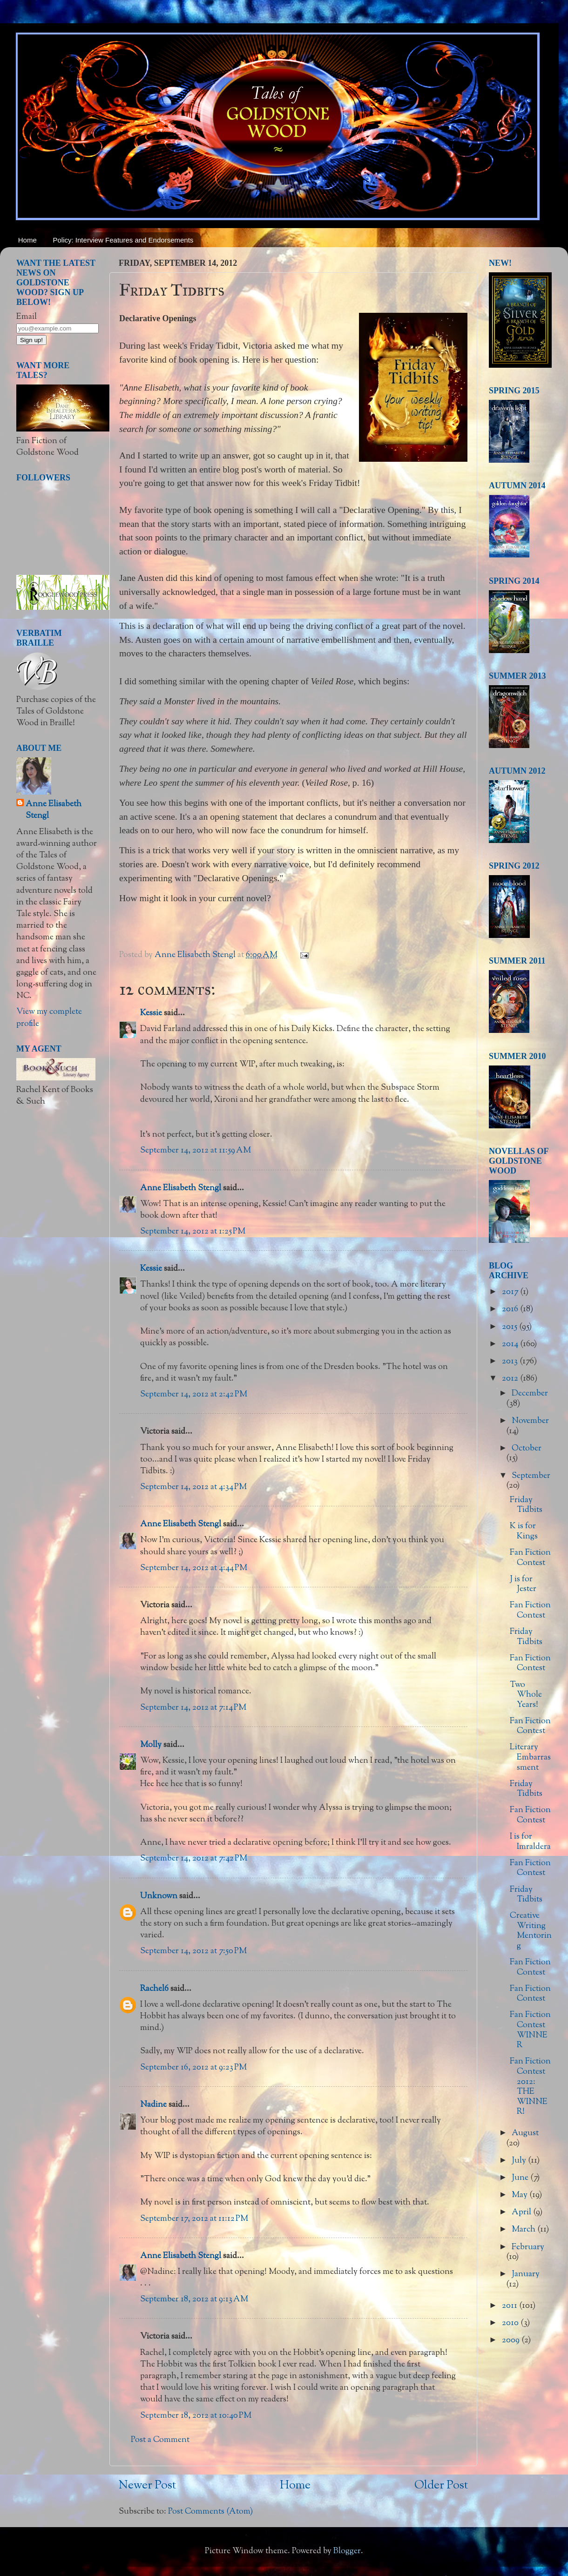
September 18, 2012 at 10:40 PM (195, 2416)
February (528, 2247)
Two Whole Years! (526, 1695)
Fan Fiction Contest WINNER (530, 2030)
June (521, 2178)
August (525, 2133)
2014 (511, 1344)
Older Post (441, 2485)
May (520, 2195)
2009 (511, 2340)
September (531, 1476)
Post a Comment (160, 2440)
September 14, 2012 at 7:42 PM (193, 1859)
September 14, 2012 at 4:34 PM (193, 1487)
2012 (511, 1379)
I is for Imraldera (530, 1842)
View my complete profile (49, 1018)
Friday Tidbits (526, 1505)
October (526, 1449)
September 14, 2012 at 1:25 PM (192, 1232)
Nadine (153, 2105)
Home (27, 240)
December (530, 1394)
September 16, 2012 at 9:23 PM (193, 2068)
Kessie (151, 1013)
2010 (511, 2323)
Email (26, 317)
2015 (510, 1327)
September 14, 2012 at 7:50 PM (193, 1951)
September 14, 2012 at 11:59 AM (195, 1151)
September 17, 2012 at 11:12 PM (194, 2219)
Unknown (158, 1896)
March (524, 2230)
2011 (510, 2306)
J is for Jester (523, 1584)
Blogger (347, 2551)
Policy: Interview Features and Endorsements (123, 240)
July (520, 2161)
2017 (511, 1292)
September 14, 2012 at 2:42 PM (193, 1395)
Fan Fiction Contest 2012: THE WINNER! (530, 2087)
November (530, 1421)
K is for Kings (524, 1531)
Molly (151, 1745)
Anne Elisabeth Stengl (180, 1188)
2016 (511, 1309)
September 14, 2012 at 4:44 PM (193, 1568)
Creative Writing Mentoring (531, 1931)
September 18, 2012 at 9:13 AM (194, 2299)
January (526, 2274)
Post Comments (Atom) (210, 2512)
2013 (511, 1361)
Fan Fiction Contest (530, 1558)
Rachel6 (154, 1989)
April (522, 2212)
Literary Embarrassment (530, 1757)
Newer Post (147, 2485)
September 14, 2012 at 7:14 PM (193, 1708)
